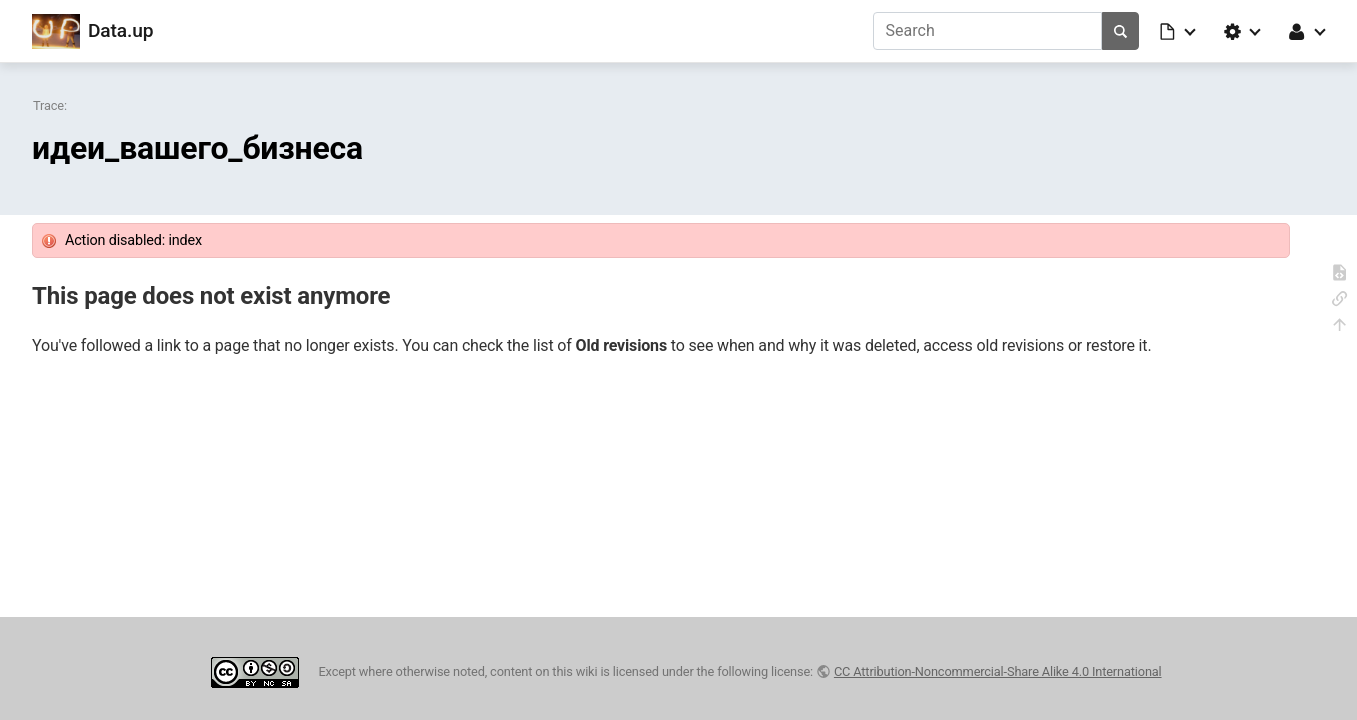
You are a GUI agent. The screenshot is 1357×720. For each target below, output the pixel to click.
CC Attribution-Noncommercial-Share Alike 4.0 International (998, 671)
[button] (1179, 31)
